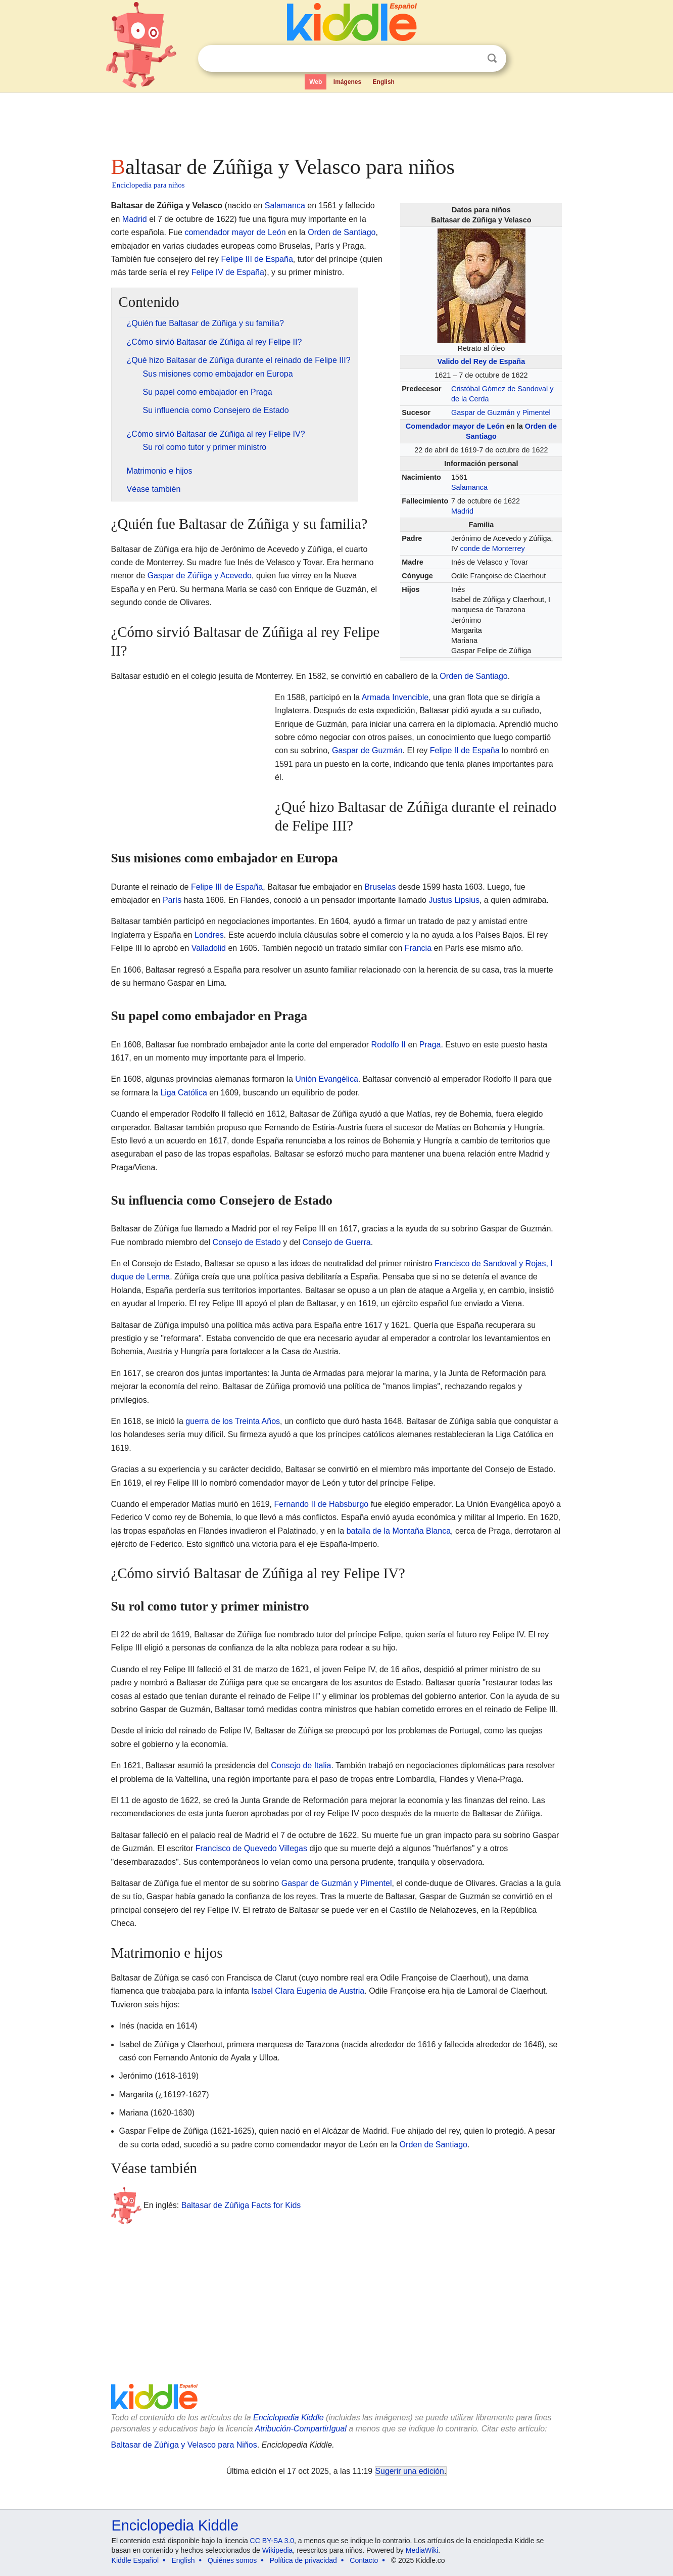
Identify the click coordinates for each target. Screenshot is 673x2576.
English (384, 81)
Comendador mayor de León (455, 426)
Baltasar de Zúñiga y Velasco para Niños (184, 2445)
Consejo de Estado (247, 1242)
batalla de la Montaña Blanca (399, 1531)
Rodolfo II (388, 1044)
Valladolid (208, 948)
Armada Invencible (395, 697)
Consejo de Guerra (336, 1242)
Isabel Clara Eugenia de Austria (307, 1991)
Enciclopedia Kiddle (288, 2417)
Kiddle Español (135, 2560)
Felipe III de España (257, 259)
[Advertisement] (336, 121)
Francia (418, 948)
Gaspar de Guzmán (367, 750)
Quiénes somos (232, 2560)
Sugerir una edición (409, 2471)
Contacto (364, 2560)
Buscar (492, 58)
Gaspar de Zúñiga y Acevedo (200, 575)
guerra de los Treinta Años (232, 1421)
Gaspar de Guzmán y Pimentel (501, 412)
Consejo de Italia (301, 1765)
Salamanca (469, 487)
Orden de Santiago (341, 232)
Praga (430, 1044)
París (172, 900)
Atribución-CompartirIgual (301, 2428)
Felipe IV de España (227, 272)
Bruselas (380, 887)
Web (315, 81)
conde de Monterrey (492, 548)
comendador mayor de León (234, 232)
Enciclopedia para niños (148, 185)
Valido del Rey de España (481, 361)
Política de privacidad (303, 2560)
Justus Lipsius (453, 900)
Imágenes (347, 81)
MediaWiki (422, 2550)
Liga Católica (183, 1092)
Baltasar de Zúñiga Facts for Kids (241, 2204)
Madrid (462, 511)
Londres (209, 935)
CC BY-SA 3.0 (272, 2541)
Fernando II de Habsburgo (321, 1504)
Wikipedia (277, 2550)
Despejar (471, 58)
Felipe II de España (465, 750)
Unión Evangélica (326, 1079)
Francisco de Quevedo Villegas (251, 1848)
